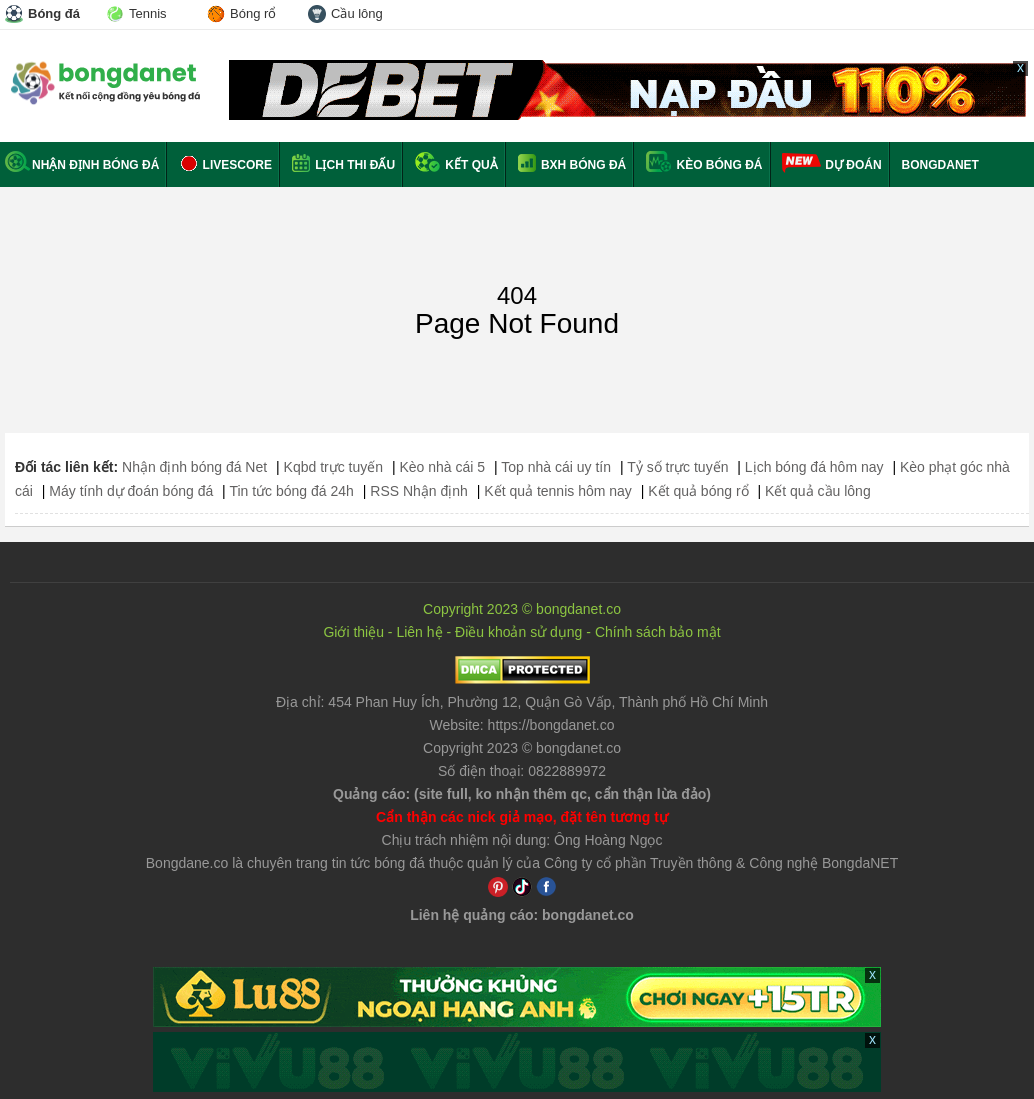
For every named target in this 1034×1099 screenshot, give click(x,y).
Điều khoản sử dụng (518, 632)
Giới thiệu (353, 632)
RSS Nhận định (419, 491)
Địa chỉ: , (522, 702)
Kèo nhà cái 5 (442, 467)
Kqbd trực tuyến (334, 467)
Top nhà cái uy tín (556, 467)
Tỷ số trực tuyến (677, 467)
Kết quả (456, 165)
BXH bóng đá (572, 165)
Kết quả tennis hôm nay (558, 491)
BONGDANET (940, 165)
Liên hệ (419, 632)
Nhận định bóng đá (82, 165)
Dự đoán (853, 165)
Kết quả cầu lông (818, 491)
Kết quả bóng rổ (698, 491)
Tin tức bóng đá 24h (291, 491)
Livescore (225, 165)
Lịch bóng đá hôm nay (814, 467)
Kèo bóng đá (704, 165)
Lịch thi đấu (343, 165)
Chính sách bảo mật (658, 632)
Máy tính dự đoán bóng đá (131, 491)
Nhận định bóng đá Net (194, 467)
